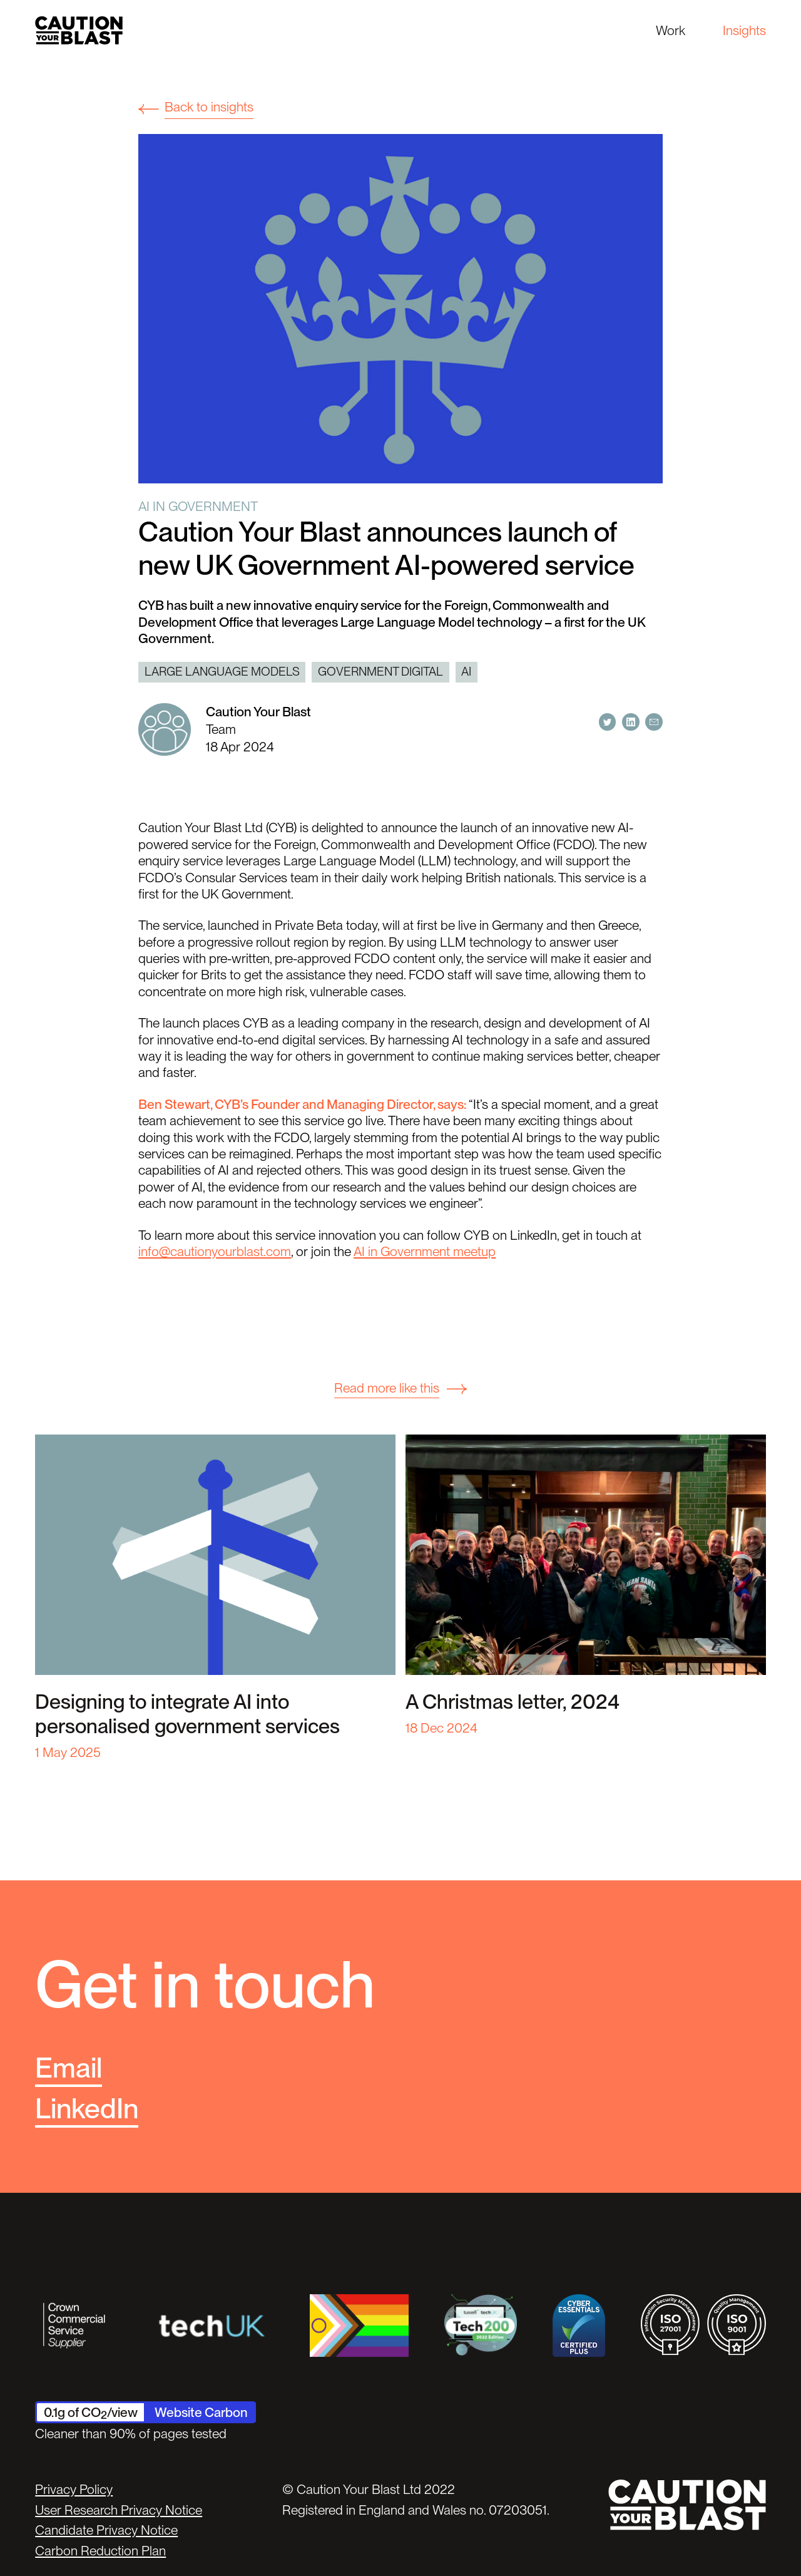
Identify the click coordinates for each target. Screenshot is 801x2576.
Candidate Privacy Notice (106, 2530)
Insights (744, 30)
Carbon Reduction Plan (100, 2550)
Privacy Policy (74, 2489)
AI (466, 671)
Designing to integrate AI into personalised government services (187, 1713)
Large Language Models (222, 671)
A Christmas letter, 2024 (513, 1701)
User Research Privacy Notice (118, 2510)
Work (670, 30)
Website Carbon (201, 2412)
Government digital (380, 671)
